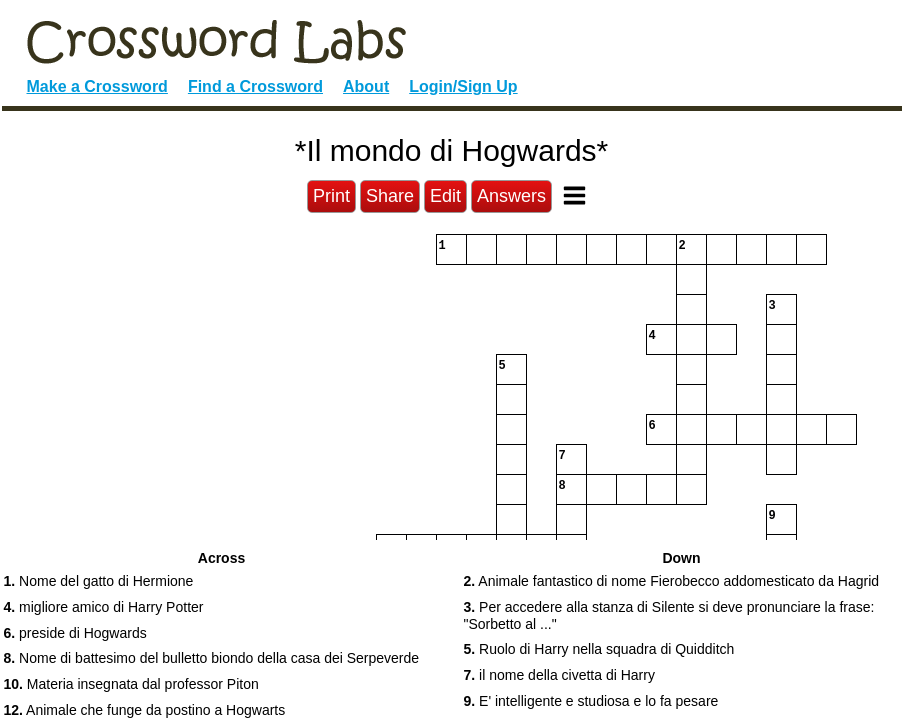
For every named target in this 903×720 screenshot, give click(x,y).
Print (331, 196)
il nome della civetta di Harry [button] (559, 675)
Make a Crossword (97, 86)
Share (390, 196)
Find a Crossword (255, 86)
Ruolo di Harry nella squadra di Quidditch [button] (599, 649)
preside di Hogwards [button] (75, 633)
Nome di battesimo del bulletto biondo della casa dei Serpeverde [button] (212, 658)
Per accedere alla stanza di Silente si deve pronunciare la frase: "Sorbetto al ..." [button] (669, 615)
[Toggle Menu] (574, 195)
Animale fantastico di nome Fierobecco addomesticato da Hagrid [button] (672, 581)
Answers (511, 196)
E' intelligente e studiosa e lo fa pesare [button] (591, 701)
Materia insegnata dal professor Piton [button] (131, 684)
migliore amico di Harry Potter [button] (104, 607)
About (366, 86)
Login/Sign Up (463, 86)
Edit (445, 196)
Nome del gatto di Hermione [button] (99, 581)
